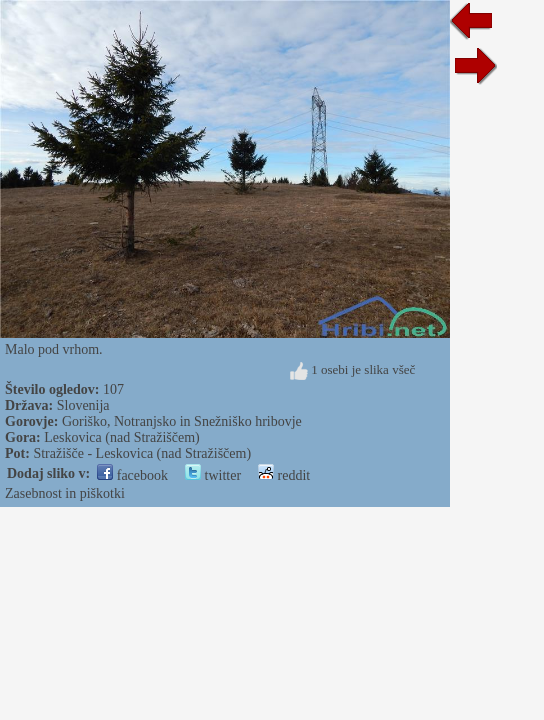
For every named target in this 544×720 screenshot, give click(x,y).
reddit (284, 475)
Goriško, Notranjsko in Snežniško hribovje (182, 421)
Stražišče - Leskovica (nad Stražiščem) (142, 453)
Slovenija (83, 405)
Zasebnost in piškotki (65, 493)
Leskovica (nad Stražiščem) (122, 437)
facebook (132, 475)
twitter (213, 475)
